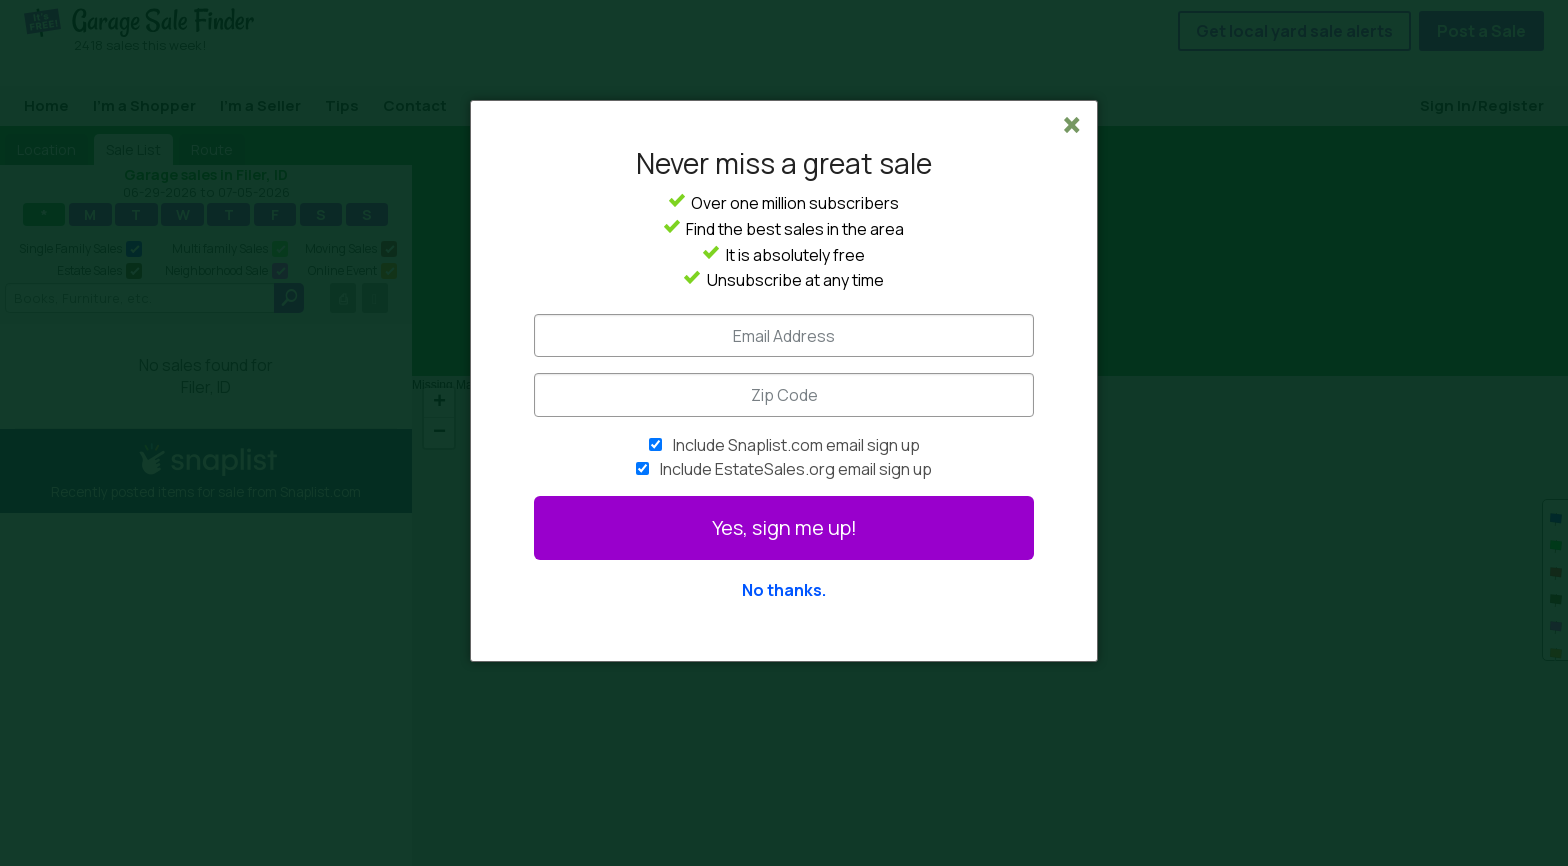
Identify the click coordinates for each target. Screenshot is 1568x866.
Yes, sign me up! (784, 527)
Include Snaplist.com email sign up (796, 445)
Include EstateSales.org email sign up (796, 469)
